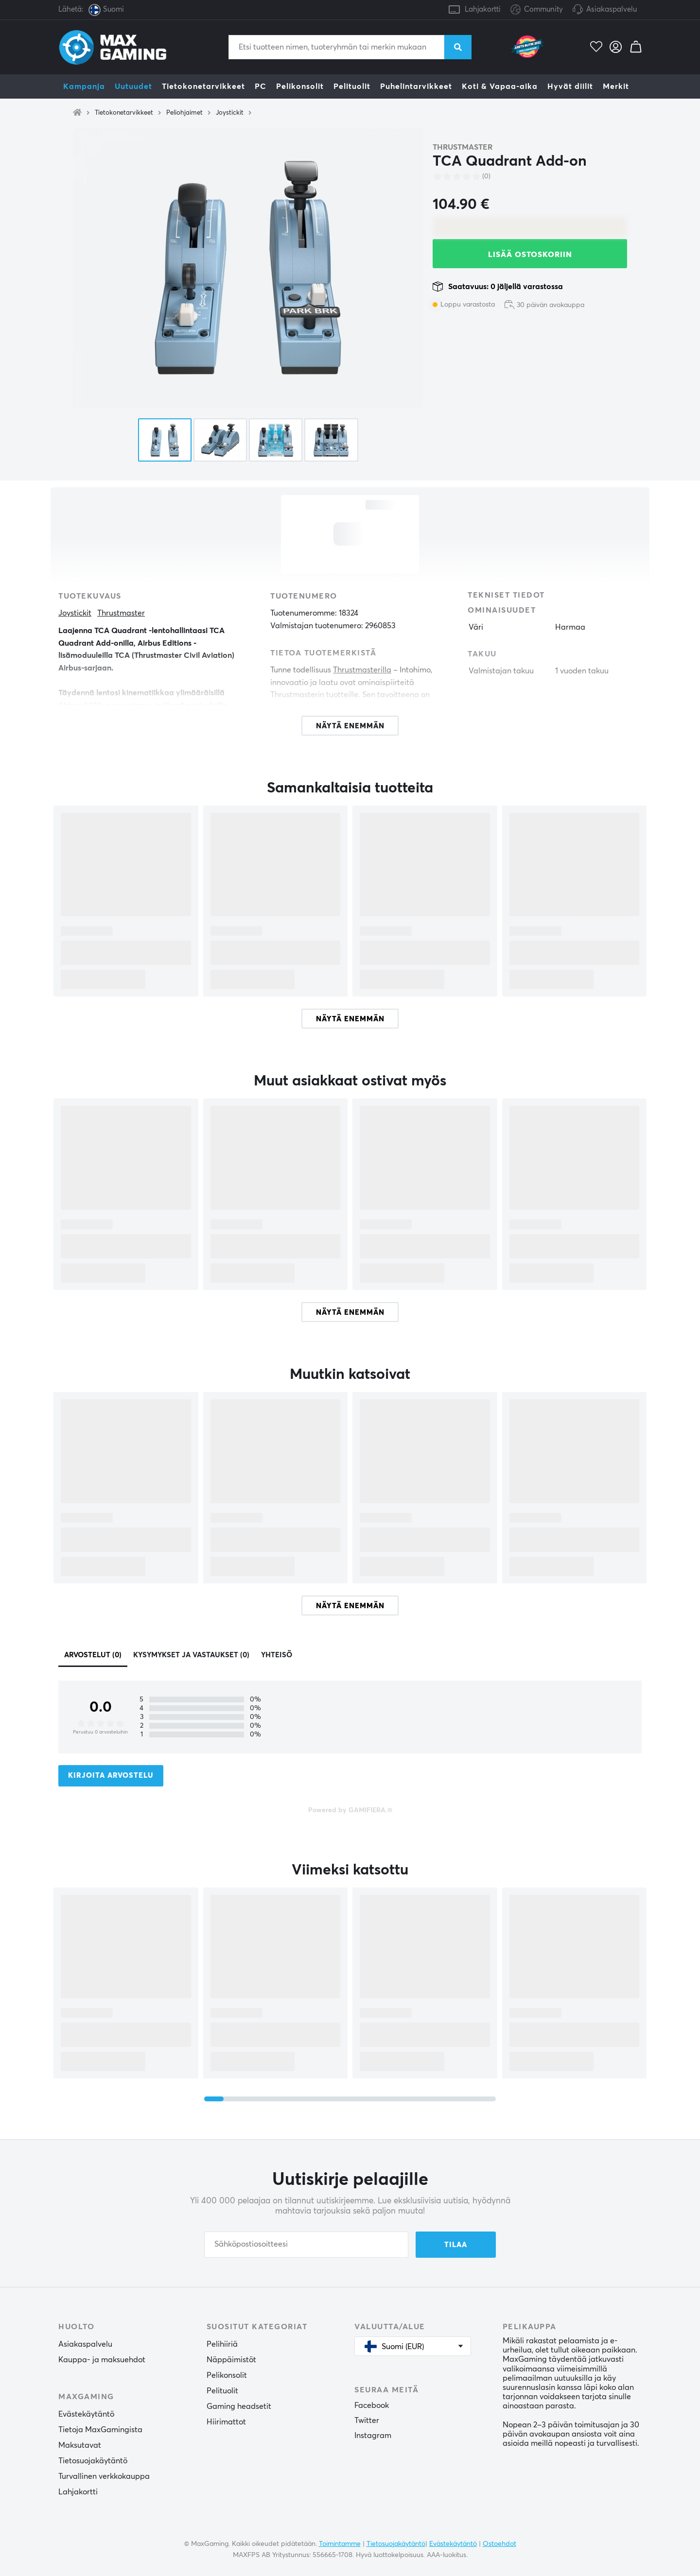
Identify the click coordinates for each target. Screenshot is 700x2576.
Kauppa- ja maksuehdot (101, 2360)
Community (536, 10)
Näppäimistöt (231, 2360)
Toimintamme (340, 2544)
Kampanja (84, 86)
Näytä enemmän (350, 1019)
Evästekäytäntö (86, 2414)
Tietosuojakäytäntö (92, 2461)
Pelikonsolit (300, 86)
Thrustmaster (462, 147)
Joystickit (230, 113)
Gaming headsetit (239, 2406)
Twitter (366, 2420)
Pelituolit (351, 86)
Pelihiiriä (222, 2344)
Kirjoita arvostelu (111, 1775)
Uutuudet (133, 86)
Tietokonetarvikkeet (203, 86)
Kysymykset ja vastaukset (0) (191, 1655)
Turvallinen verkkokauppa (104, 2476)
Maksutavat (79, 2445)
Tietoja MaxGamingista (100, 2430)
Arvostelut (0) (93, 1655)
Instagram (372, 2435)
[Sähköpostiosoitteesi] (306, 2245)
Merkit (616, 86)
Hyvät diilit (570, 86)
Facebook (371, 2405)
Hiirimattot (226, 2422)
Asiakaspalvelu (611, 9)
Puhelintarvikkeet (416, 86)
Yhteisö (276, 1655)
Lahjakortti (483, 9)
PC (260, 86)
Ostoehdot (499, 2544)
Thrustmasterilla (362, 670)
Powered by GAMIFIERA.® (350, 1810)
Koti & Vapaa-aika (500, 86)
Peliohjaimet (184, 113)
